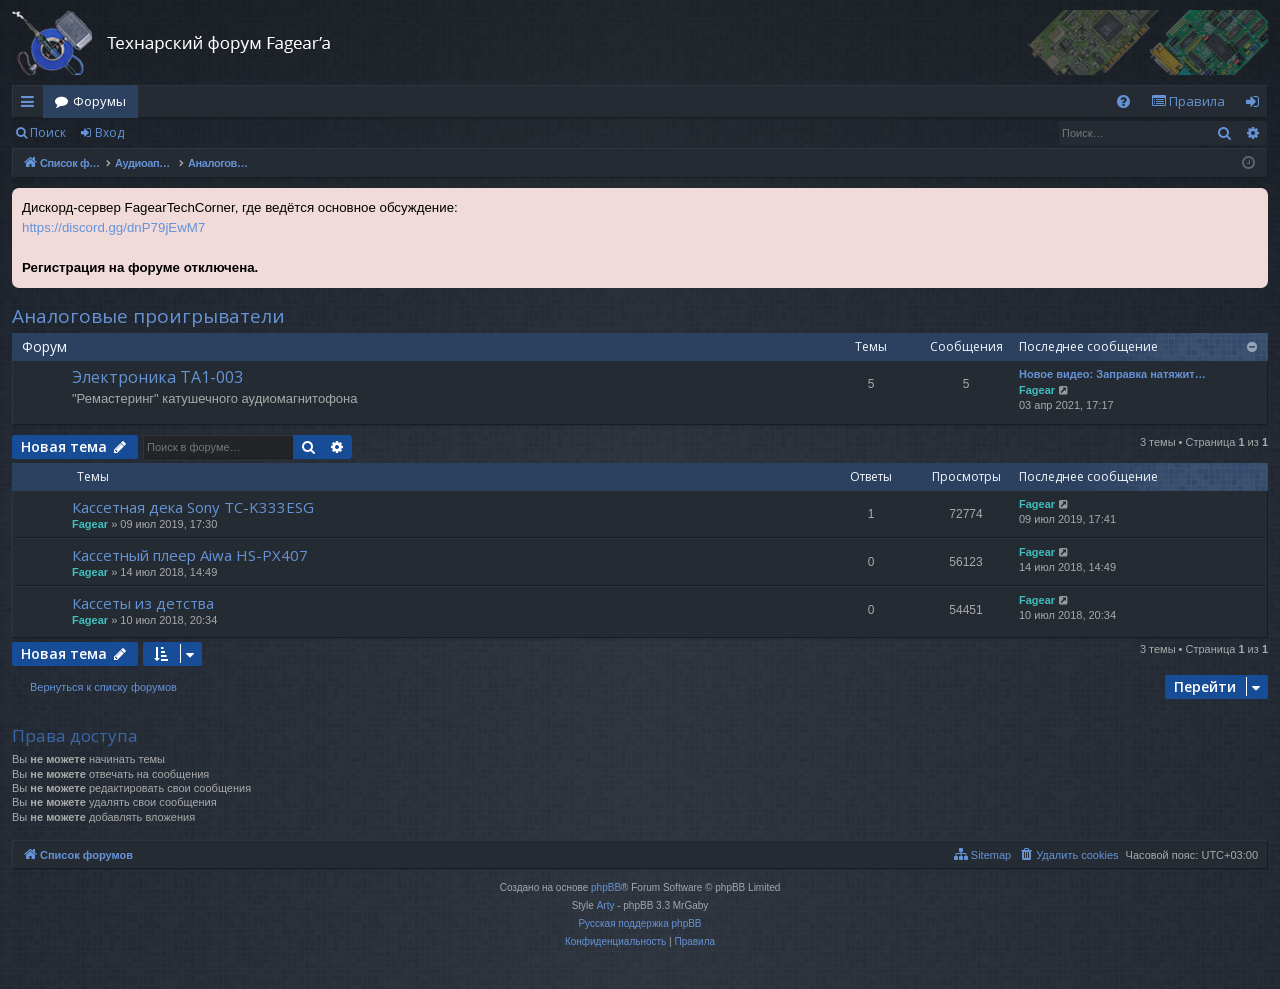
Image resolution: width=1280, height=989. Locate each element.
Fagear (1037, 390)
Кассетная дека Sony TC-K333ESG (193, 507)
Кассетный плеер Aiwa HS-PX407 (190, 555)
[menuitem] (1123, 101)
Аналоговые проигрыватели (148, 316)
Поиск (48, 132)
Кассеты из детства (143, 603)
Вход (109, 132)
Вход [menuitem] (1256, 105)
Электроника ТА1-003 (157, 377)
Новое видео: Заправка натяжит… (1112, 374)
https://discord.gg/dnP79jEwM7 (113, 227)
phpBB (606, 887)
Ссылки (31, 105)
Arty (606, 905)
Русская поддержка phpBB (639, 923)
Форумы (99, 101)
